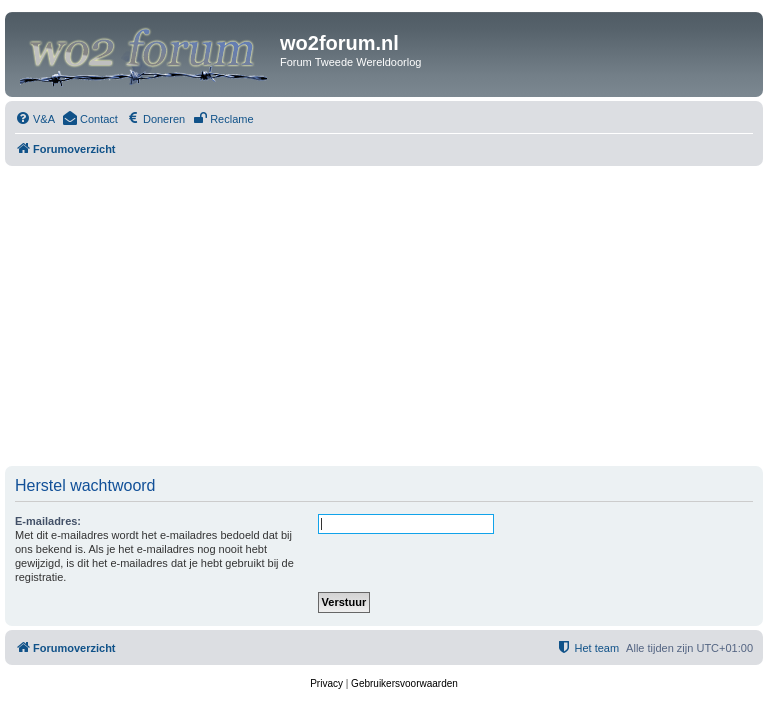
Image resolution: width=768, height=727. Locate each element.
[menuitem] (35, 119)
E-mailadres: (48, 521)
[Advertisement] (384, 316)
